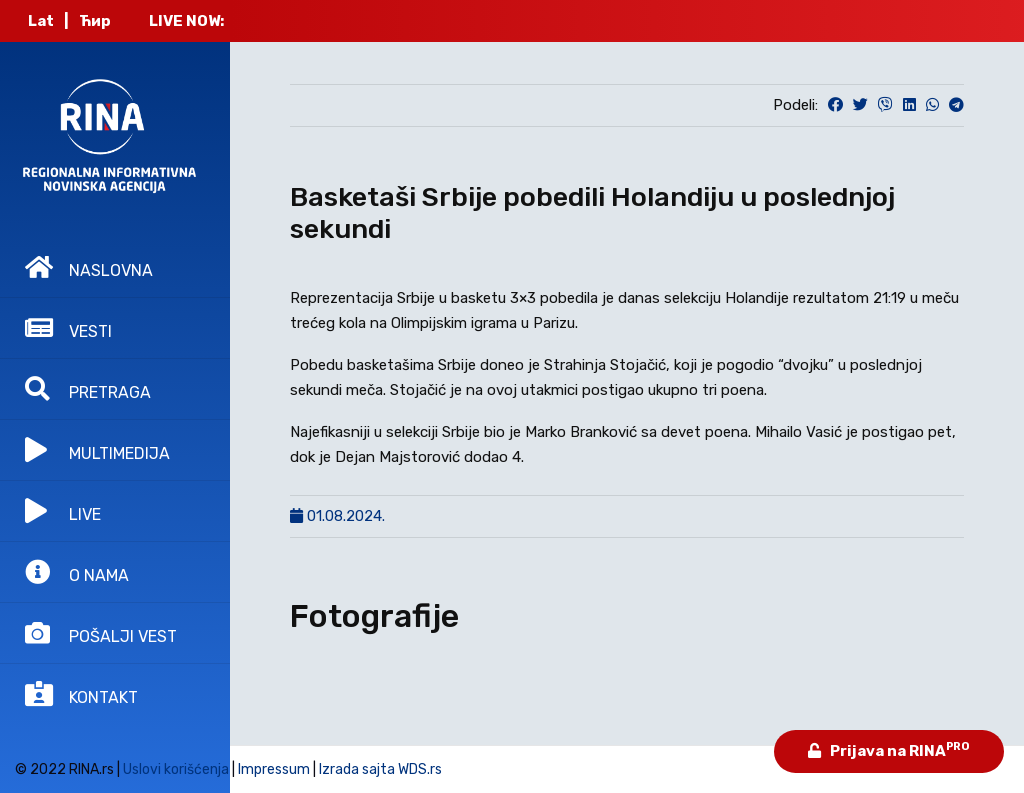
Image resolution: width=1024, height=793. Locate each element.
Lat (41, 21)
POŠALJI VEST (101, 633)
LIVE (63, 511)
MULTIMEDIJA (97, 450)
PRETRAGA (88, 389)
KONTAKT (81, 694)
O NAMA (77, 572)
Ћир (95, 21)
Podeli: (795, 105)
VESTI (68, 328)
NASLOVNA (89, 267)
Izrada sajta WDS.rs (380, 769)
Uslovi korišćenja (176, 769)
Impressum (274, 769)
